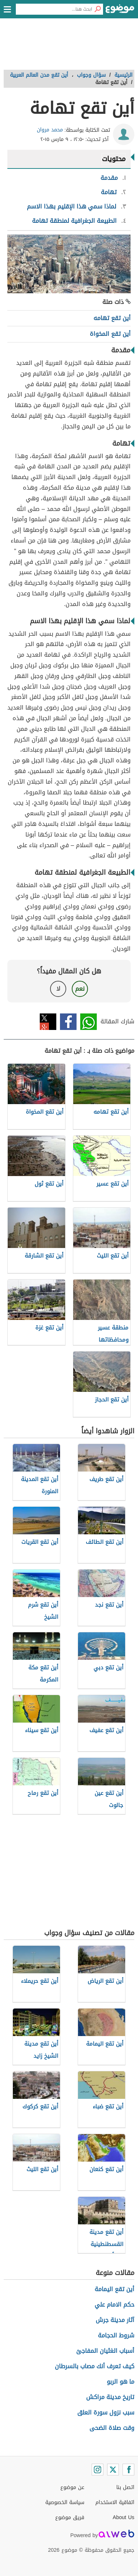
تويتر (48, 1021)
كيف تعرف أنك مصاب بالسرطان (94, 2366)
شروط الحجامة (116, 2335)
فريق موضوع (69, 2517)
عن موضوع (72, 2487)
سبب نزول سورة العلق (105, 2412)
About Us (123, 2517)
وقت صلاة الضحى (111, 2428)
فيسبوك (68, 1021)
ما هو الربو (120, 2381)
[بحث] (97, 9)
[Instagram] (97, 2469)
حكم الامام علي (114, 2304)
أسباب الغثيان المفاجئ (105, 2351)
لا (58, 988)
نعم (80, 988)
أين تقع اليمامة (114, 2289)
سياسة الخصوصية (64, 2502)
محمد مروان (50, 130)
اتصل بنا (125, 2487)
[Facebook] (128, 2469)
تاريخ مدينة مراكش (110, 2397)
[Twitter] (113, 2469)
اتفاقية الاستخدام (114, 2502)
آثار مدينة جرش (115, 2320)
